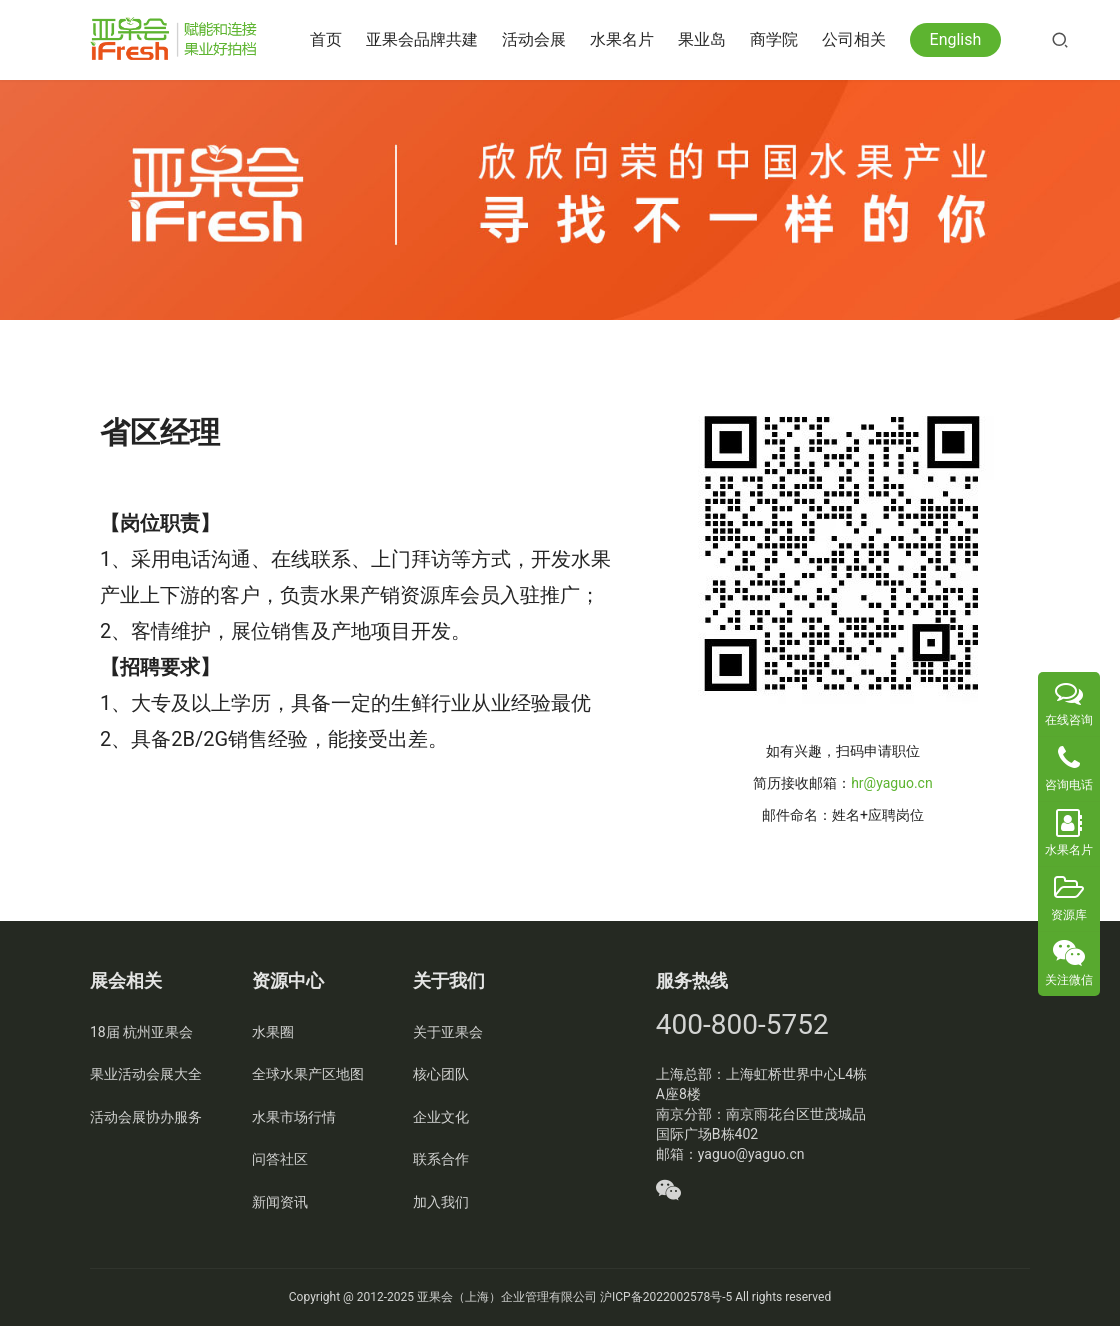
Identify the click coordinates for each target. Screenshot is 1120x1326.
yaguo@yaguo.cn (751, 1154)
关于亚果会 (448, 1032)
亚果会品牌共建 (426, 39)
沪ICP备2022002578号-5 (666, 1297)
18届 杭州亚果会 (141, 1032)
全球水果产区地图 (308, 1074)
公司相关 (858, 39)
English (960, 39)
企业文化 (441, 1117)
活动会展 (538, 39)
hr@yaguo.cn (891, 783)
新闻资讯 (280, 1202)
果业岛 (706, 39)
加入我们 (441, 1202)
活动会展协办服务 (146, 1117)
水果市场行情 (294, 1117)
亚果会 (435, 1297)
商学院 (778, 39)
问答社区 (280, 1159)
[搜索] (1064, 39)
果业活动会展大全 (146, 1074)
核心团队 (441, 1074)
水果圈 (273, 1032)
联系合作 (441, 1159)
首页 (330, 39)
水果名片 (626, 39)
